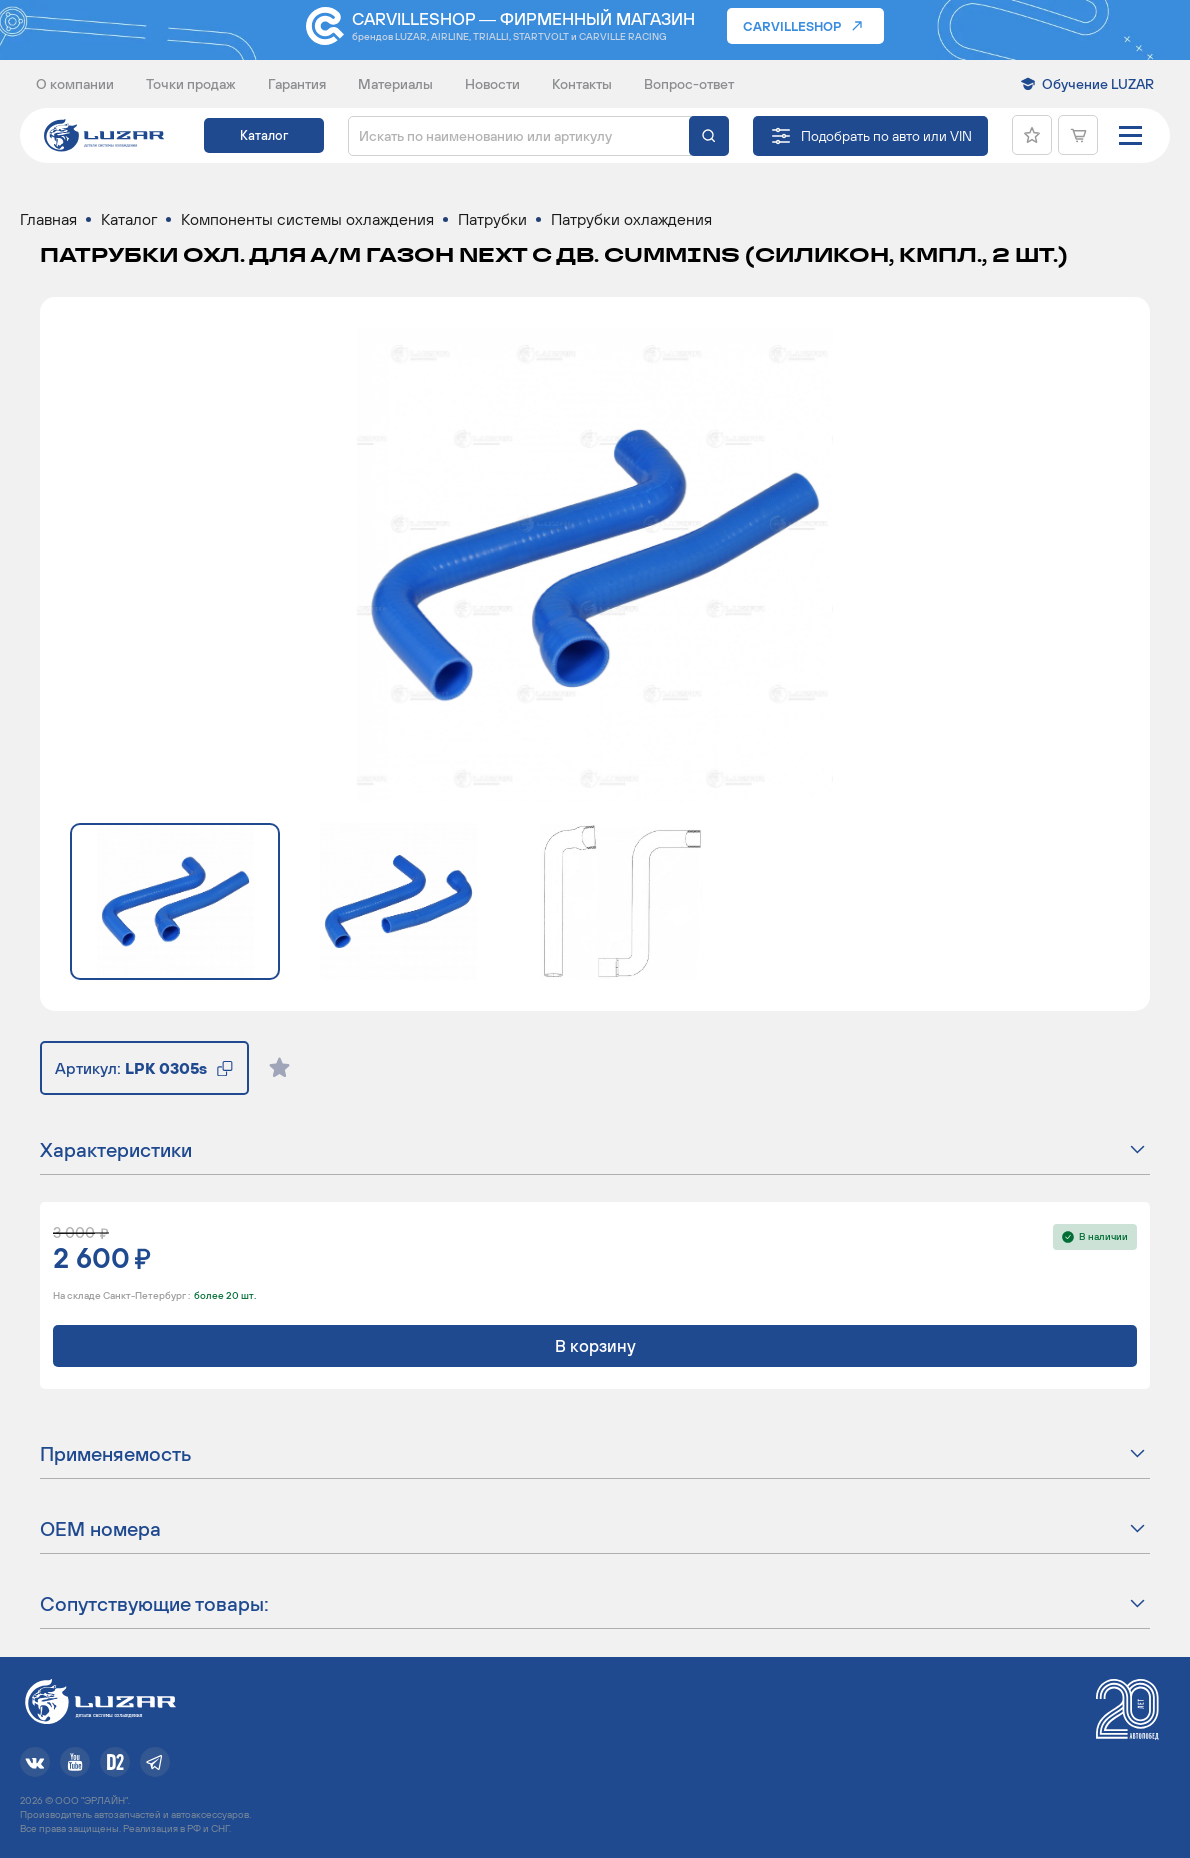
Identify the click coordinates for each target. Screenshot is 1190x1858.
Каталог (264, 135)
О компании (75, 84)
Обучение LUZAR (1098, 84)
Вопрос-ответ (689, 84)
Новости (492, 84)
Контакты (582, 84)
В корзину (595, 1346)
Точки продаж (191, 84)
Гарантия (297, 84)
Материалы (395, 84)
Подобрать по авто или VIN (886, 136)
